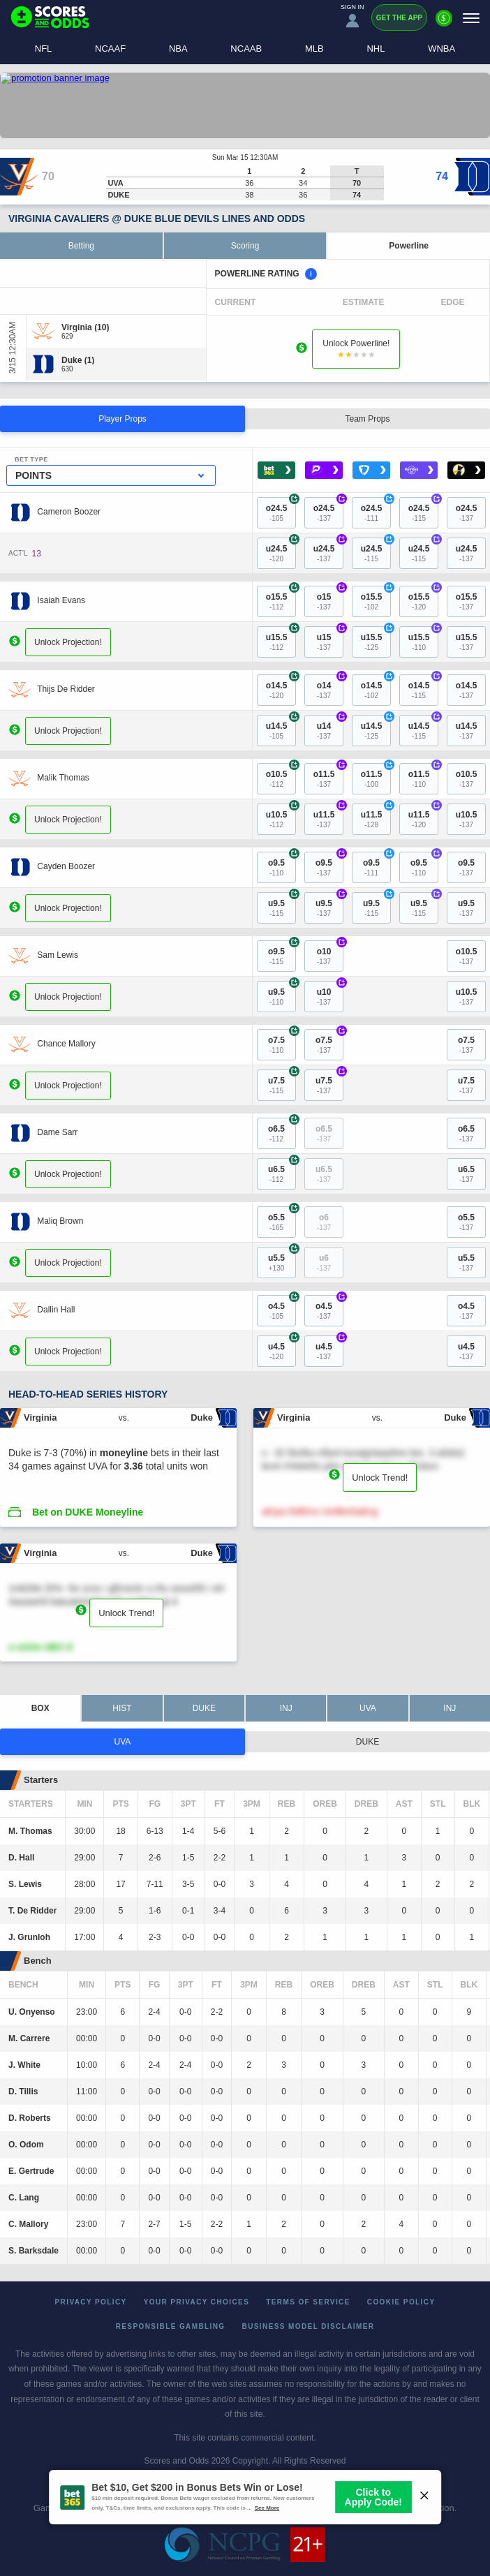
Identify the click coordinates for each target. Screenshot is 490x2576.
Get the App (399, 18)
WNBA (441, 48)
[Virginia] (85, 327)
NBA (178, 48)
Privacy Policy (91, 2302)
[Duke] (77, 360)
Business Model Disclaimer (308, 2326)
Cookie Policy (401, 2302)
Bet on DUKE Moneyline (87, 1512)
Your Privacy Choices (197, 2302)
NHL (375, 48)
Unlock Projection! (68, 641)
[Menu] (471, 18)
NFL (43, 48)
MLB (314, 48)
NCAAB (246, 48)
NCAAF (110, 48)
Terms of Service (308, 2302)
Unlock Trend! (380, 1477)
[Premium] (443, 24)
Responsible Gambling (170, 2326)
